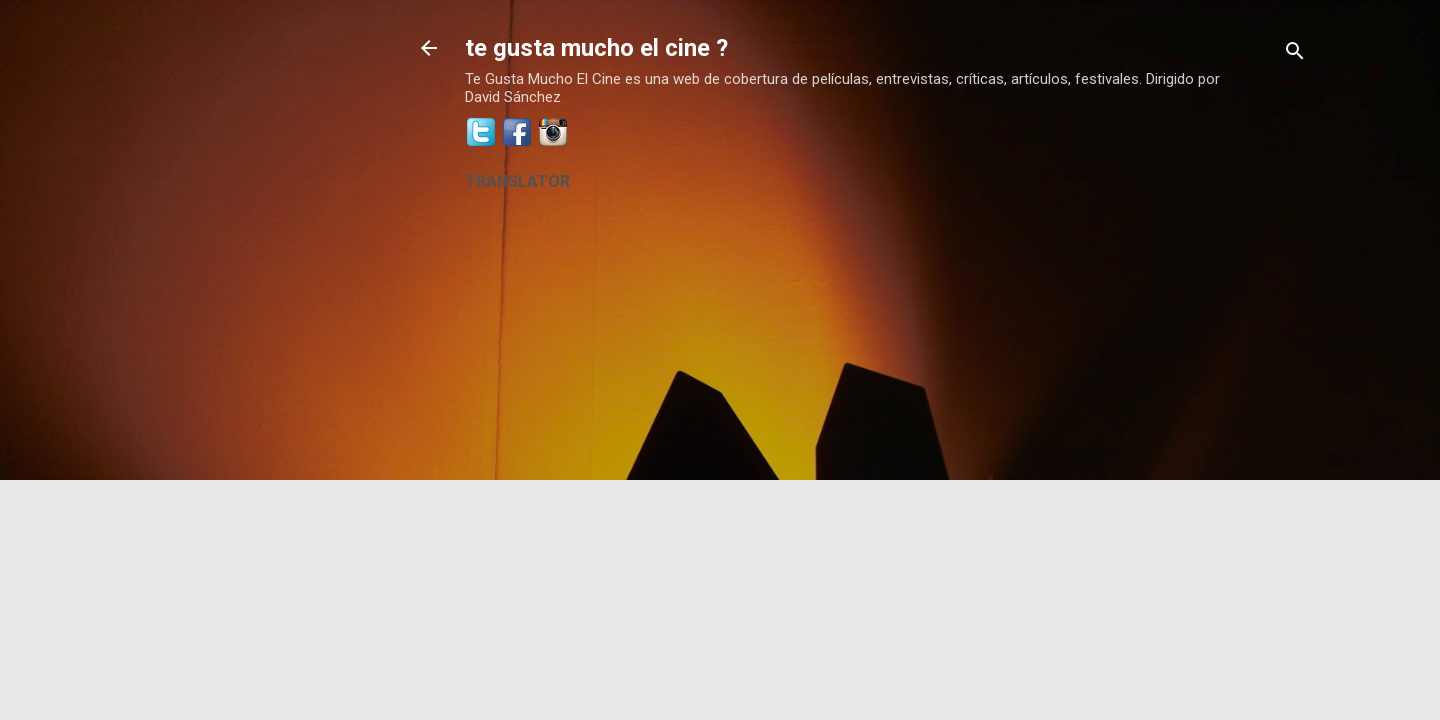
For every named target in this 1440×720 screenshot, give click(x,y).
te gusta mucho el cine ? (596, 48)
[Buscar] (1295, 54)
